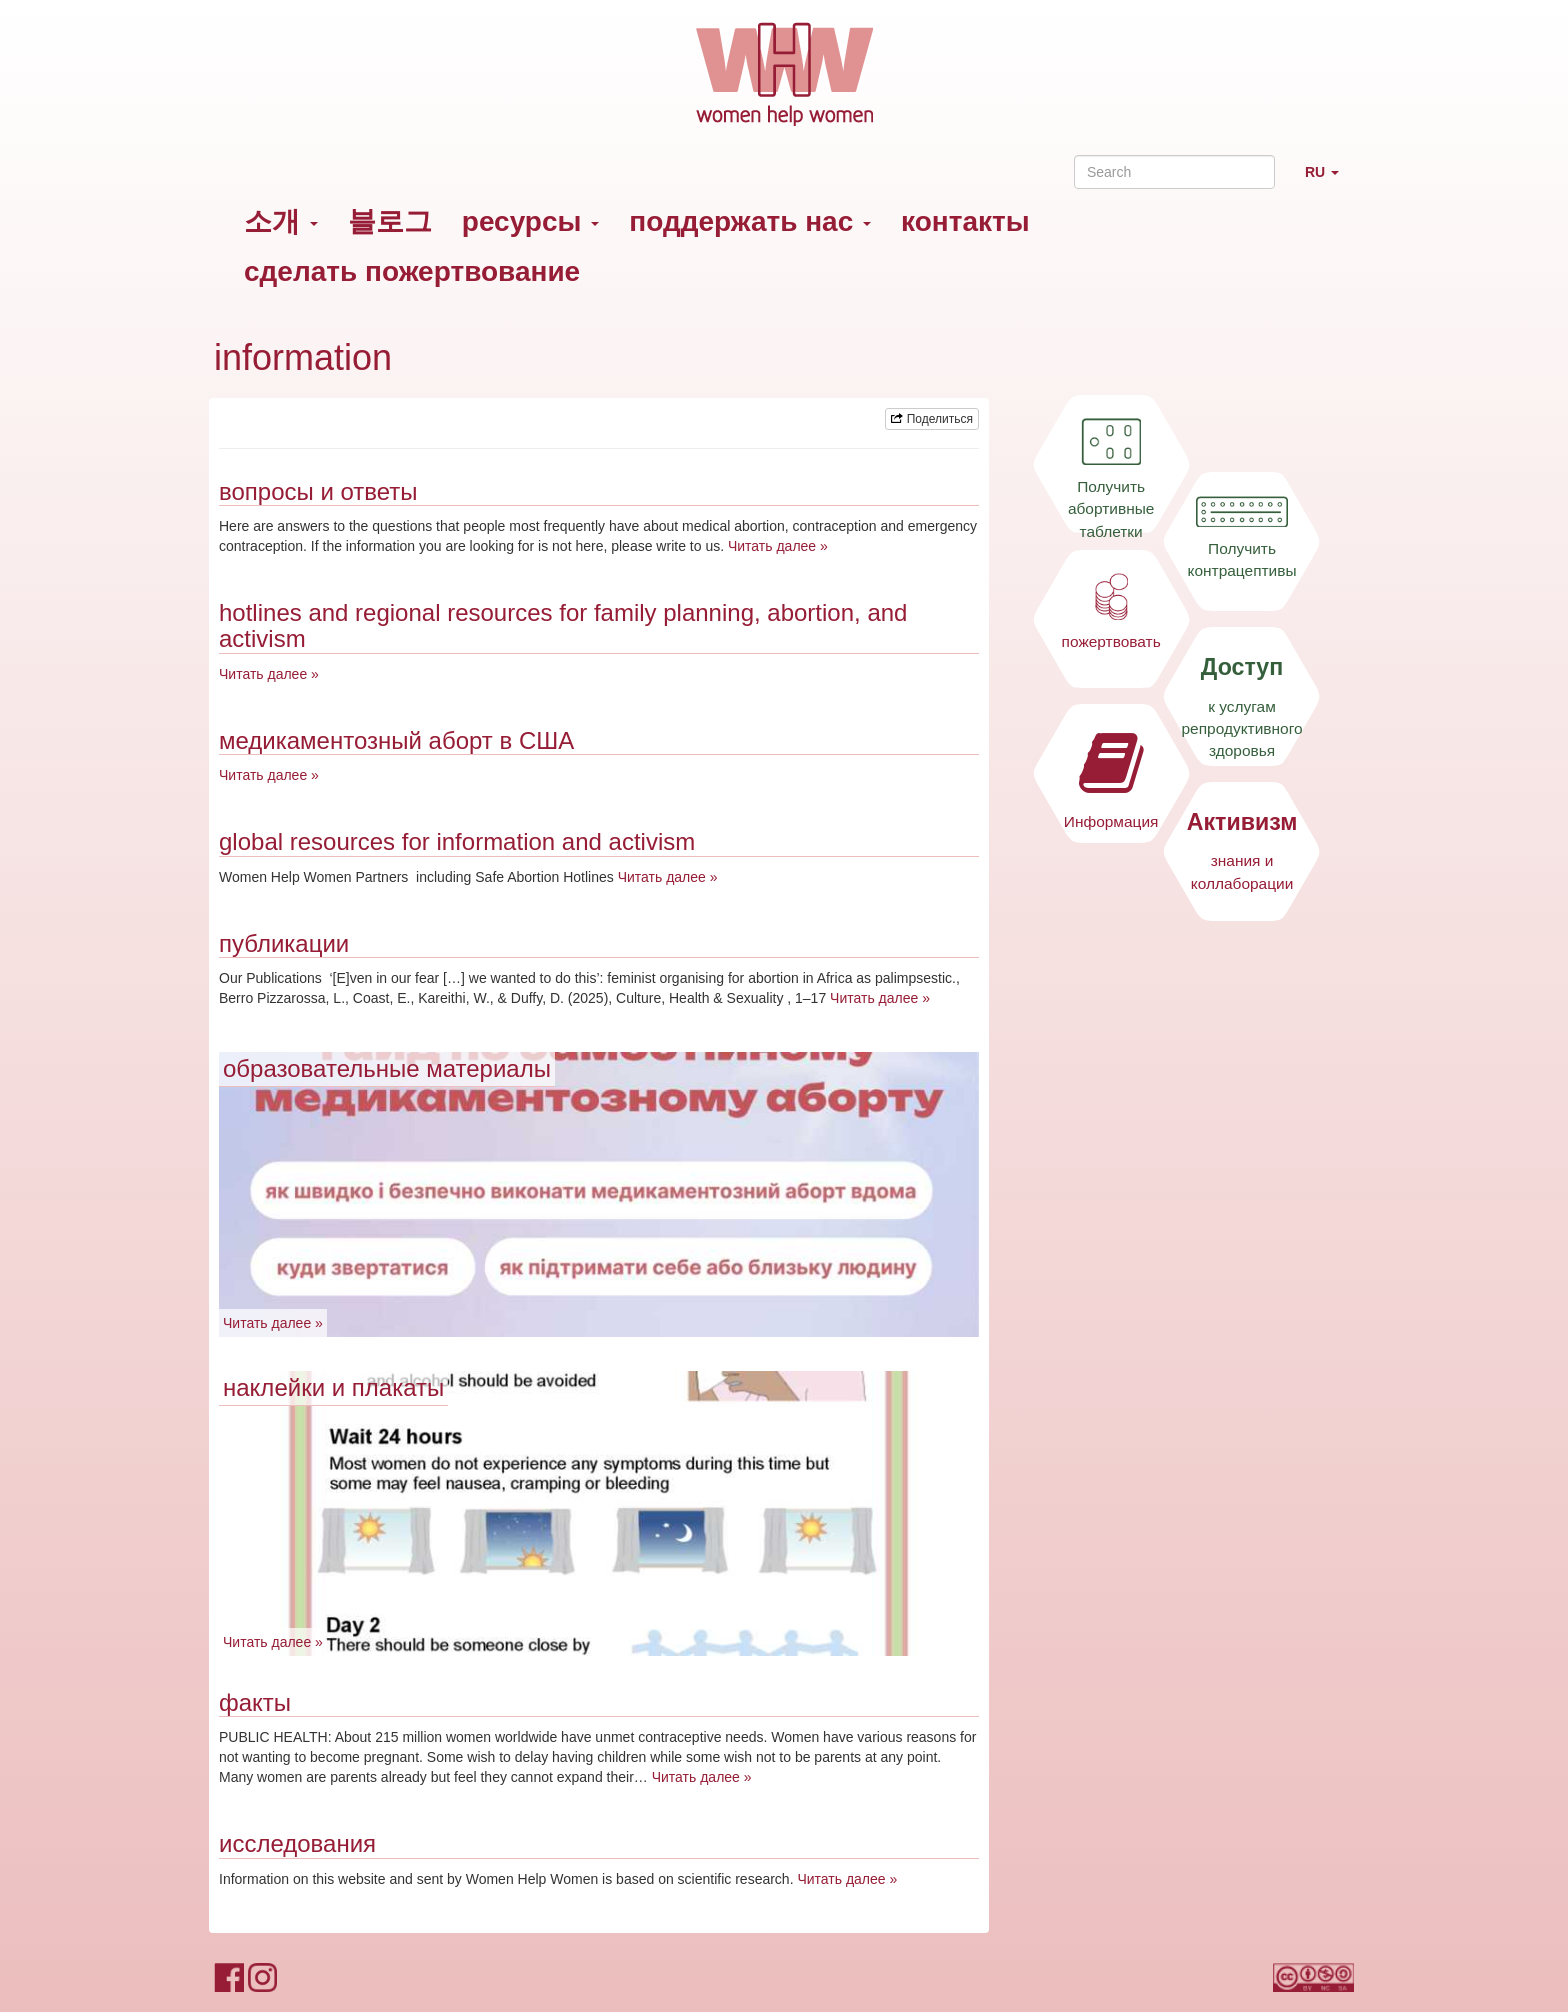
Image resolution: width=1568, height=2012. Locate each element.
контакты (965, 221)
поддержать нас (750, 221)
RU (1329, 180)
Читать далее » (778, 546)
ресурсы (530, 221)
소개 (281, 221)
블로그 (390, 221)
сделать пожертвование (412, 271)
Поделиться (932, 419)
